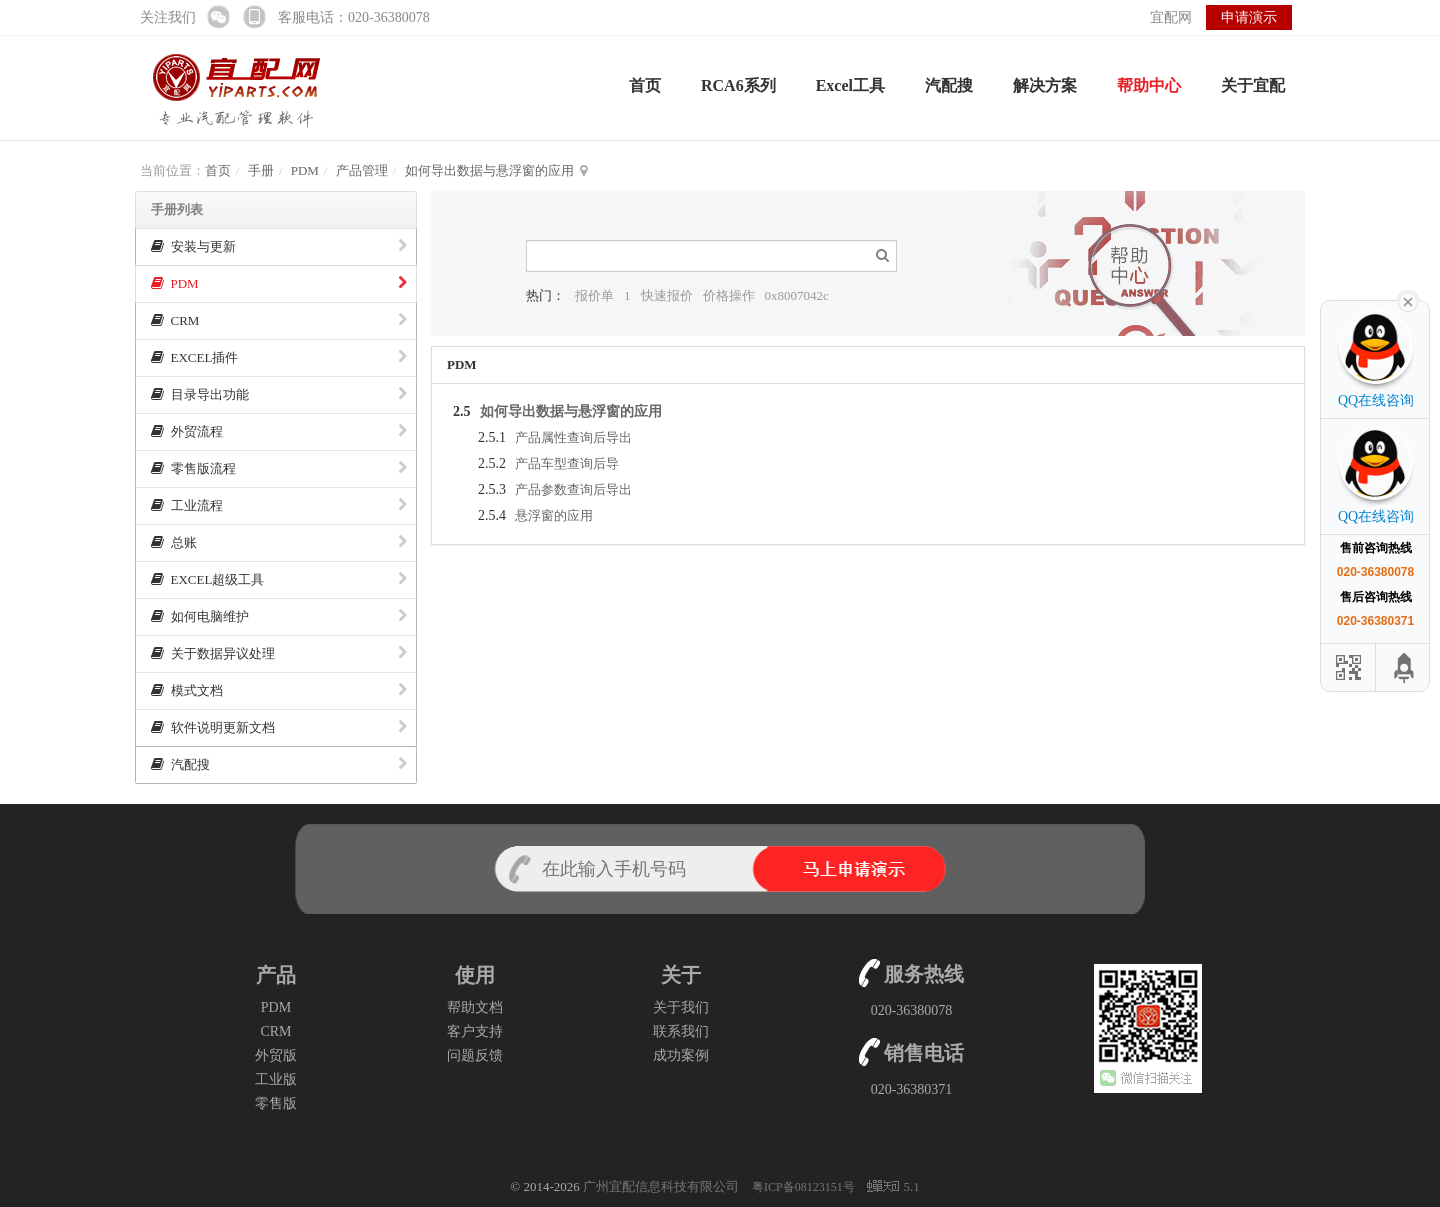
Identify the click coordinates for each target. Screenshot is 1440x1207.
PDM (305, 170)
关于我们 (681, 1007)
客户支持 (475, 1031)
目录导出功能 (279, 394)
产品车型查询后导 (567, 463)
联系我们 (681, 1031)
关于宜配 (1253, 85)
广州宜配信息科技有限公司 (661, 1186)
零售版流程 (279, 468)
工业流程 (279, 505)
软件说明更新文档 (279, 727)
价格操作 (729, 295)
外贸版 (276, 1055)
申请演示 (1249, 17)
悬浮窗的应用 (554, 515)
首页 (645, 85)
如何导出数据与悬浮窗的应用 (489, 170)
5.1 (893, 1188)
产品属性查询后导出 (573, 437)
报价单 (594, 295)
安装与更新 (279, 246)
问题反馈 (475, 1055)
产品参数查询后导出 (573, 489)
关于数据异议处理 (279, 653)
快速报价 (667, 295)
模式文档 (279, 690)
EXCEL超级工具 (279, 579)
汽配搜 (949, 85)
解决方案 (1045, 85)
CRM (279, 320)
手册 (261, 170)
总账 (279, 542)
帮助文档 (475, 1007)
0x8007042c (797, 295)
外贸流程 (279, 431)
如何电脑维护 (279, 616)
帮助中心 (1149, 85)
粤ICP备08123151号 (805, 1187)
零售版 (276, 1103)
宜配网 (1171, 17)
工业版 (276, 1079)
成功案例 (681, 1055)
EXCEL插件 (279, 357)
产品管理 (362, 170)
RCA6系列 (738, 85)
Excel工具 (850, 85)
